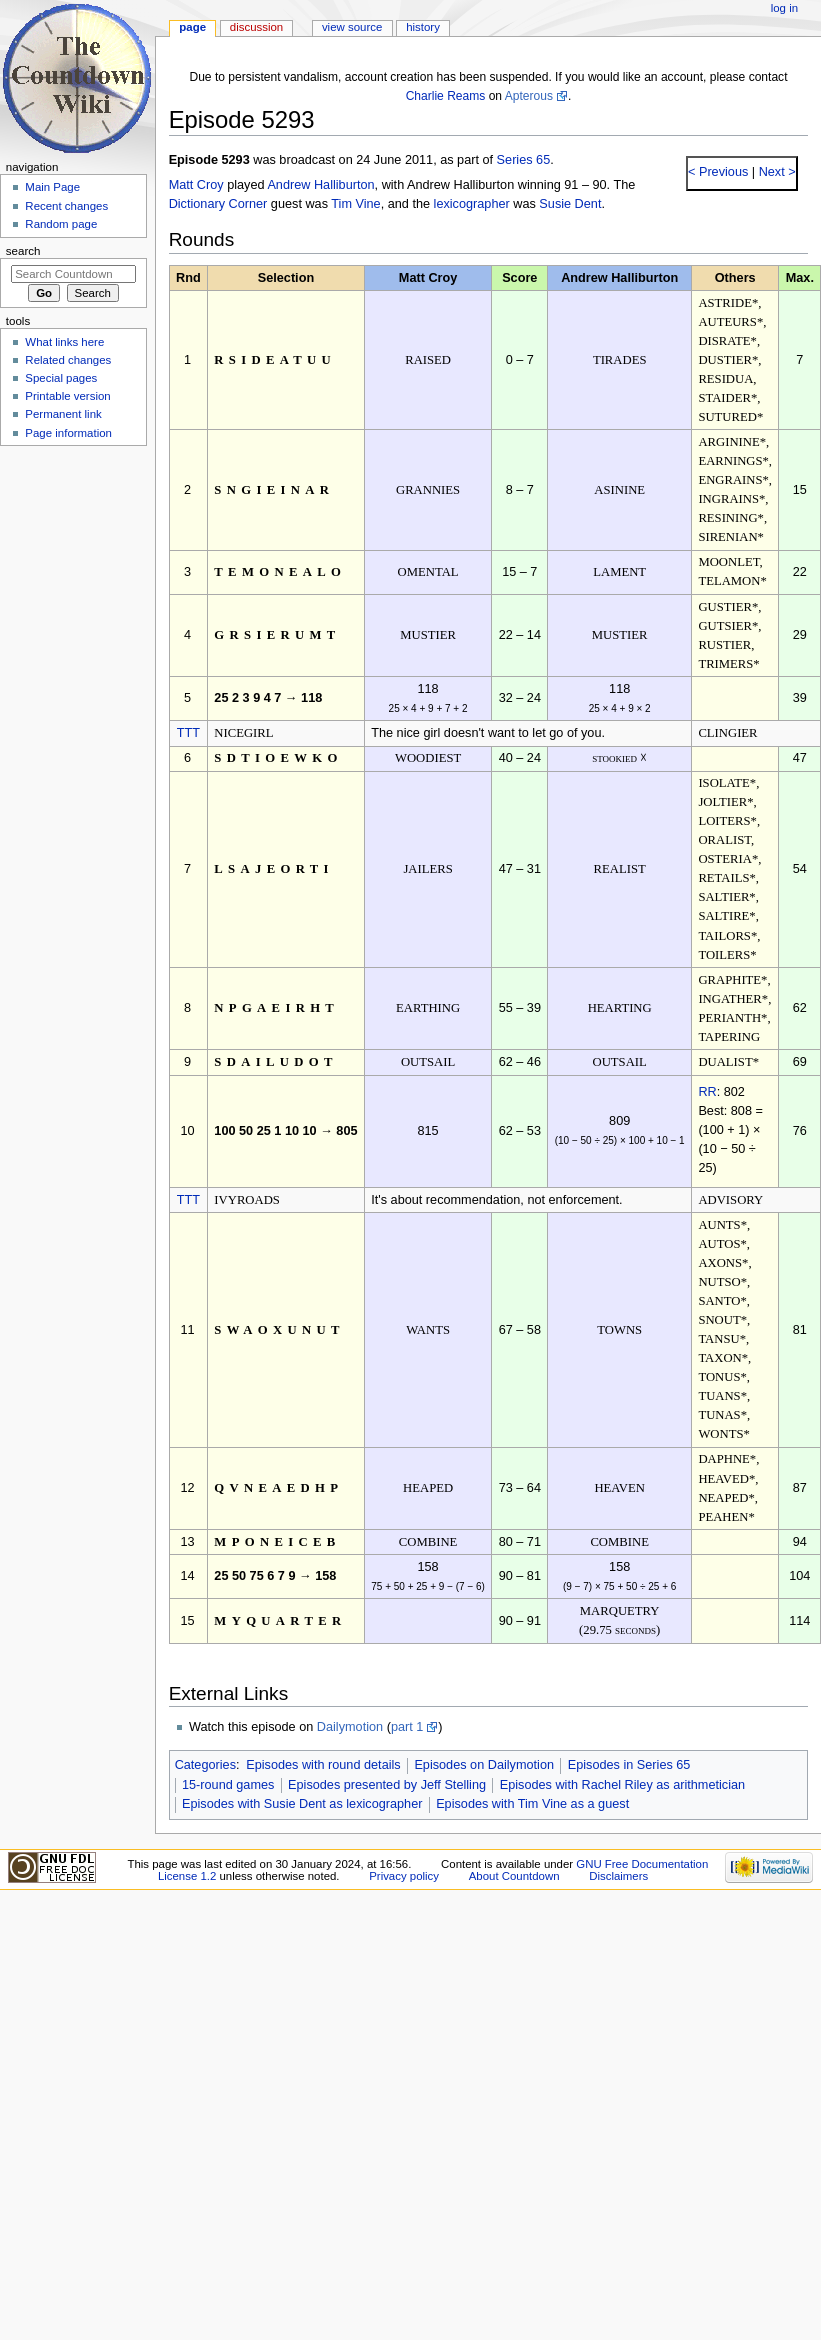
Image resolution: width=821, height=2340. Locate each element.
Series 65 (524, 160)
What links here (64, 342)
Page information (68, 433)
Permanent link (63, 414)
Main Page (52, 187)
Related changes (68, 360)
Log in (784, 8)
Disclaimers (618, 1876)
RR (707, 1092)
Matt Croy (196, 185)
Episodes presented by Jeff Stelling (387, 1785)
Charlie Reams (446, 96)
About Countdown (514, 1876)
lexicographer (472, 204)
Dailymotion (350, 1727)
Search (23, 251)
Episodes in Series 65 (629, 1765)
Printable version (67, 396)
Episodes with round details (323, 1765)
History (423, 27)
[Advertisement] (73, 603)
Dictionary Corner (218, 204)
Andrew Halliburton (320, 185)
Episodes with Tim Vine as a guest (532, 1804)
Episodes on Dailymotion (484, 1765)
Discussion (256, 27)
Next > (775, 172)
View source (352, 27)
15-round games (228, 1785)
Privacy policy (404, 1876)
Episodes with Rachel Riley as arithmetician (622, 1785)
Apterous (529, 96)
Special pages (61, 378)
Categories (205, 1765)
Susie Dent (570, 204)
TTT (188, 733)
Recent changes (66, 206)
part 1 (407, 1727)
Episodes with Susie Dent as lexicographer (302, 1804)
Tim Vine (355, 204)
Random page (61, 224)
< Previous (718, 172)
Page (192, 27)
